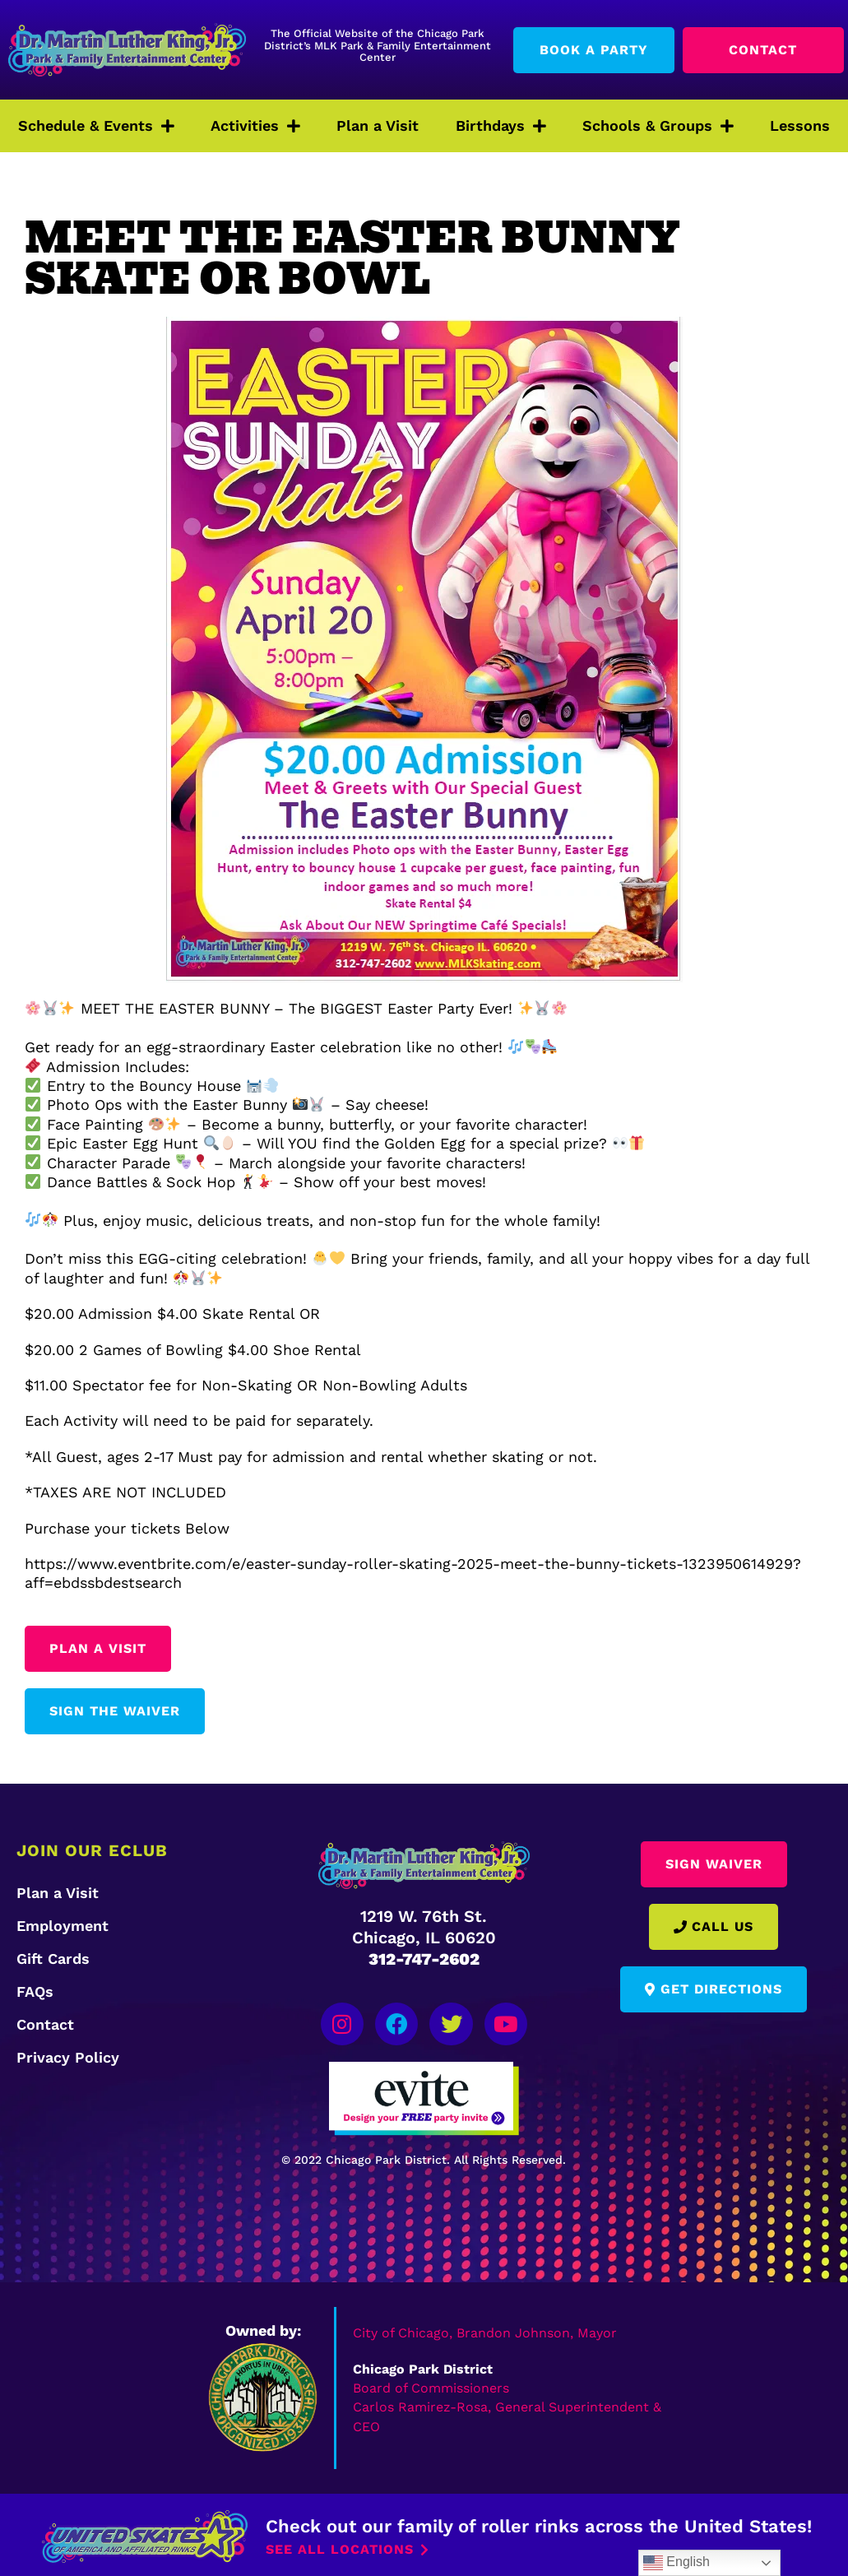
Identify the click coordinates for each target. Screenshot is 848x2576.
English (676, 2563)
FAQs (34, 1991)
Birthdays (501, 126)
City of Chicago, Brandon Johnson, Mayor (485, 2329)
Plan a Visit (377, 125)
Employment (62, 1925)
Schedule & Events (96, 126)
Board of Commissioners (431, 2385)
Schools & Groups (658, 126)
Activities (255, 126)
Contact (45, 2024)
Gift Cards (53, 1958)
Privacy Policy (67, 2057)
